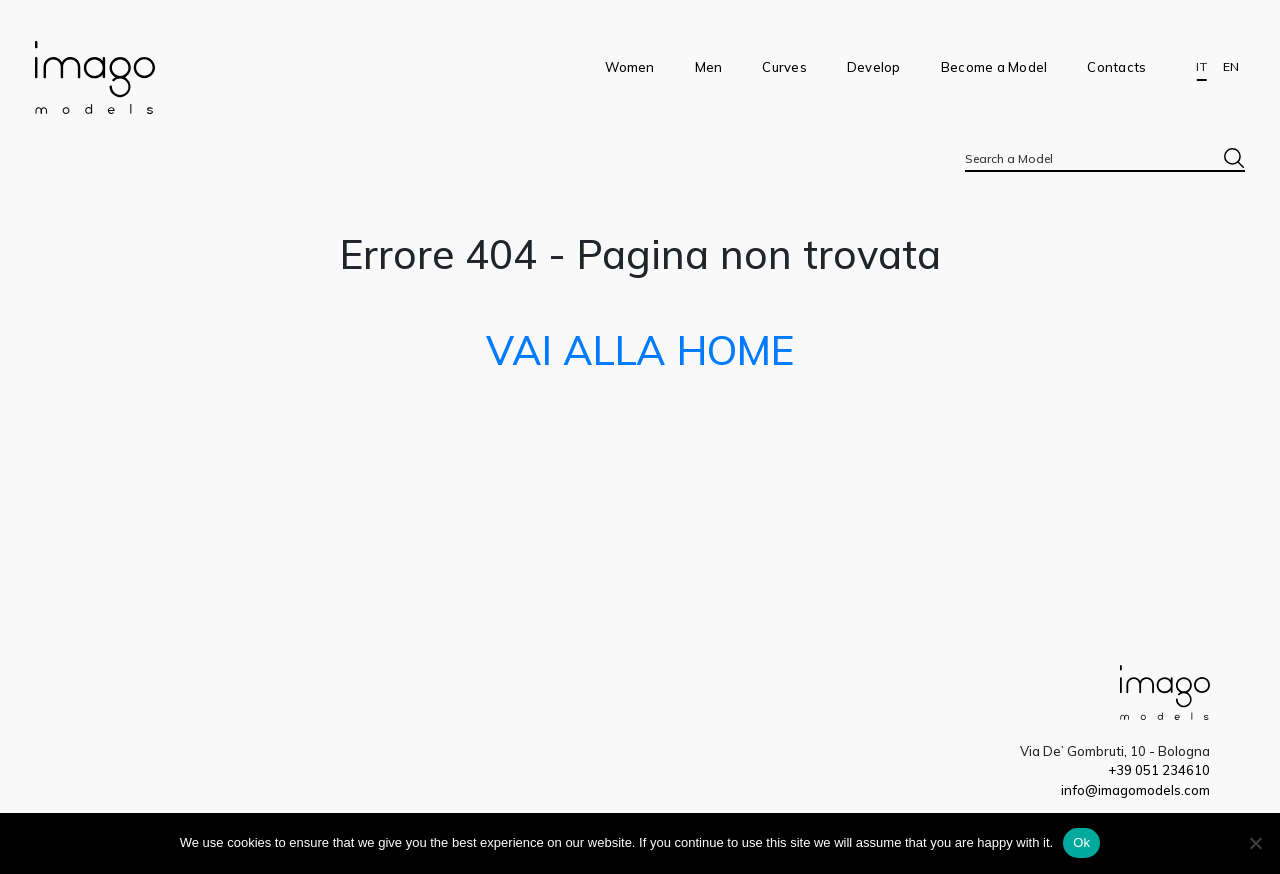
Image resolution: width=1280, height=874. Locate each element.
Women (629, 67)
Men (709, 67)
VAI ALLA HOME (640, 350)
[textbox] (1105, 158)
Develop (874, 67)
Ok (1081, 842)
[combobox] (1105, 158)
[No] (1255, 843)
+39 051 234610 (1159, 770)
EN (1231, 67)
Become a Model (994, 67)
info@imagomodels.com (1135, 790)
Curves (784, 67)
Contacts (1116, 67)
